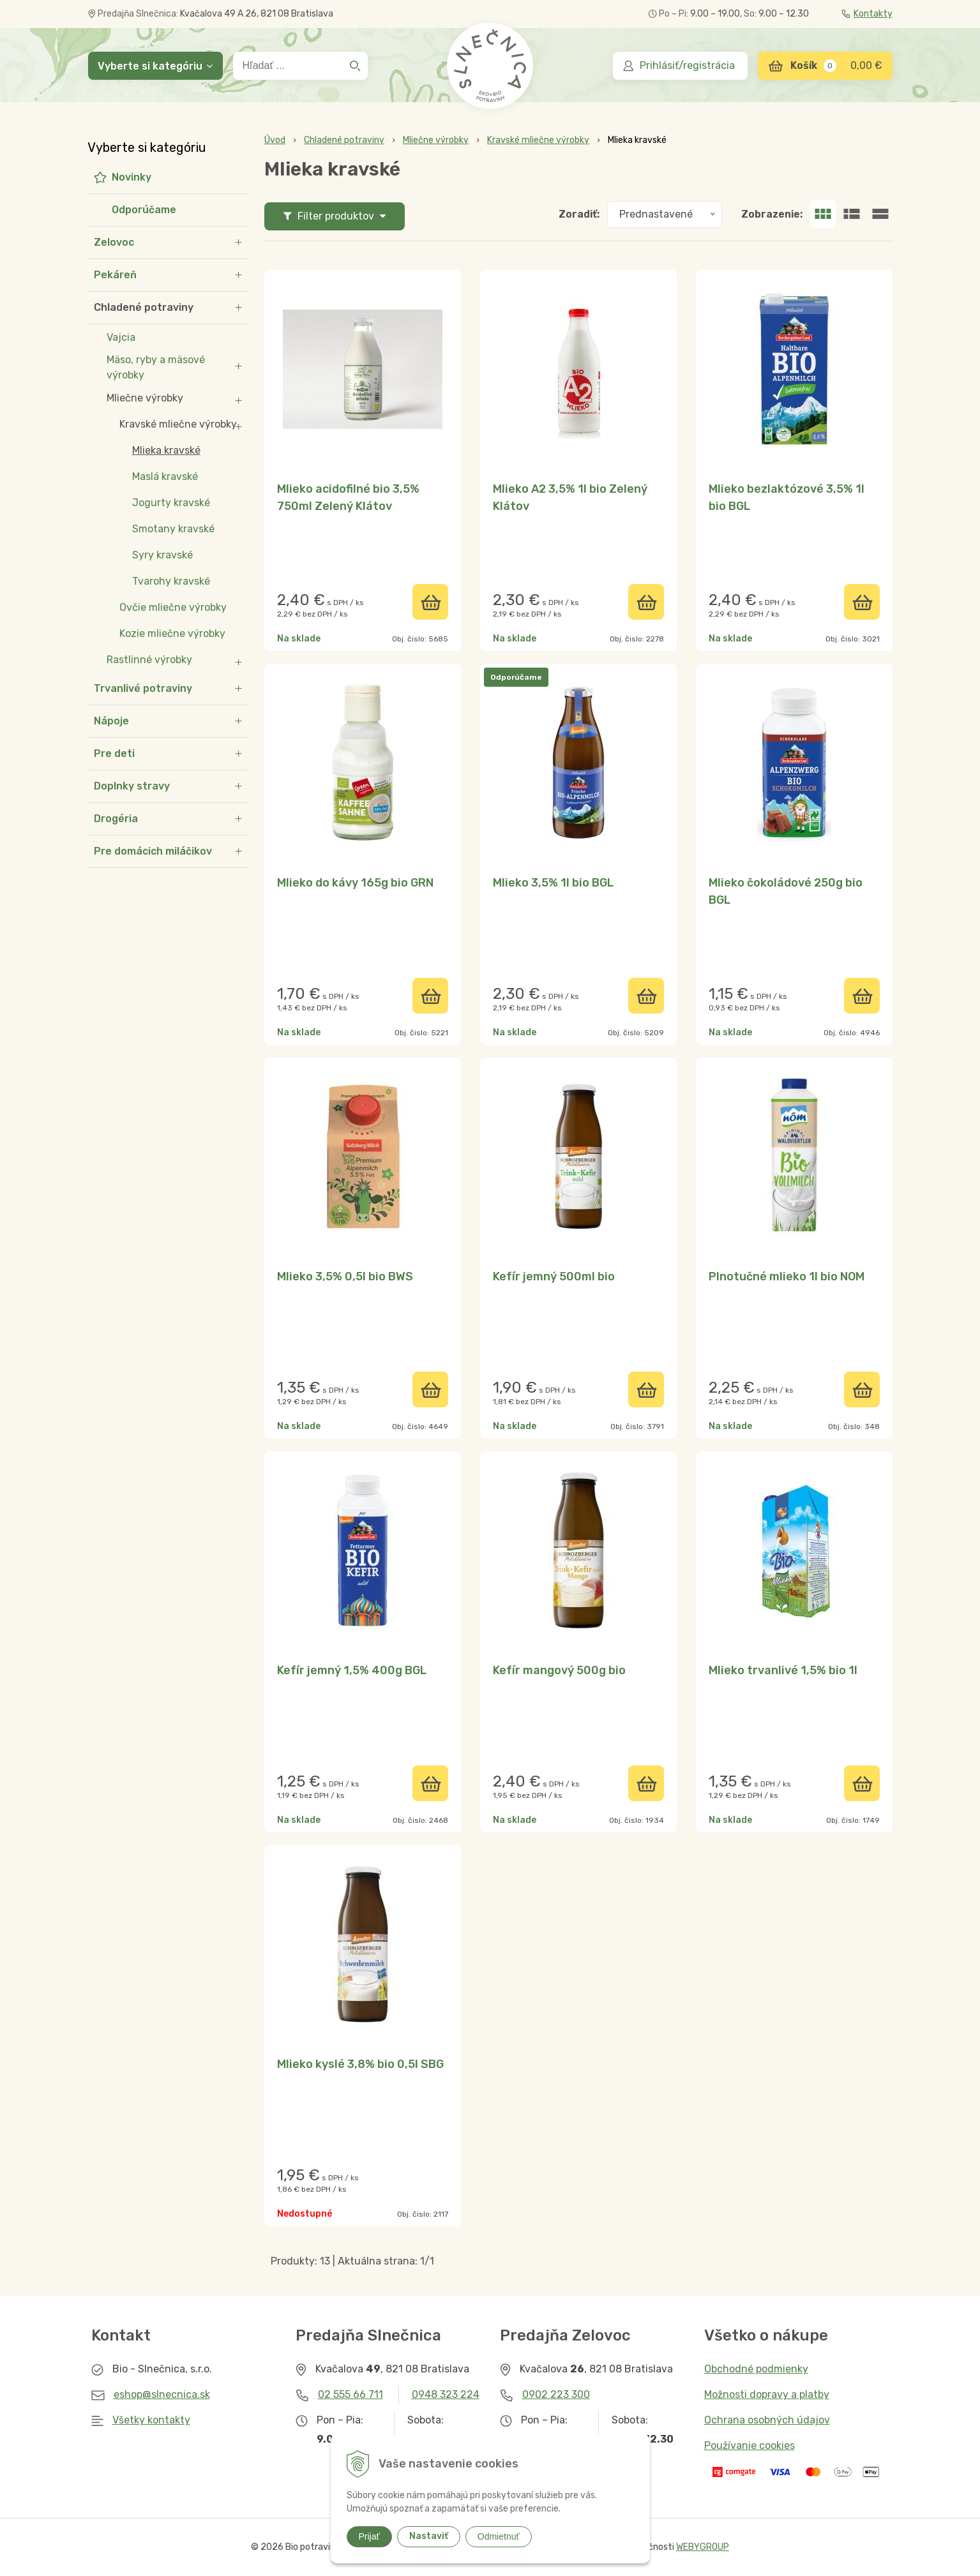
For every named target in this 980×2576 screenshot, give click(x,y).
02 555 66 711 (350, 2394)
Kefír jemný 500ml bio (554, 1276)
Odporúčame (144, 210)
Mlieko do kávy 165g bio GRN (355, 883)
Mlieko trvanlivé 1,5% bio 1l (783, 1670)
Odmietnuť (499, 2536)
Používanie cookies (749, 2445)
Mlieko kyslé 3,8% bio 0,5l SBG (360, 2064)
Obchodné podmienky (756, 2369)
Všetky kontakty (151, 2420)
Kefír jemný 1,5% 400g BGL (351, 1670)
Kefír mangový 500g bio (559, 1670)
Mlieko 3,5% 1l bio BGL (553, 883)
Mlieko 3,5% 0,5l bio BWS (345, 1276)
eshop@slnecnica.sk (162, 2394)
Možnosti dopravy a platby (766, 2394)
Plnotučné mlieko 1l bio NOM (786, 1276)
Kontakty (867, 13)
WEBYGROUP (702, 2547)
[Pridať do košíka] (430, 602)
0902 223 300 (556, 2394)
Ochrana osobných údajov (767, 2420)
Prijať (369, 2536)
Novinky (131, 177)
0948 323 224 (445, 2394)
